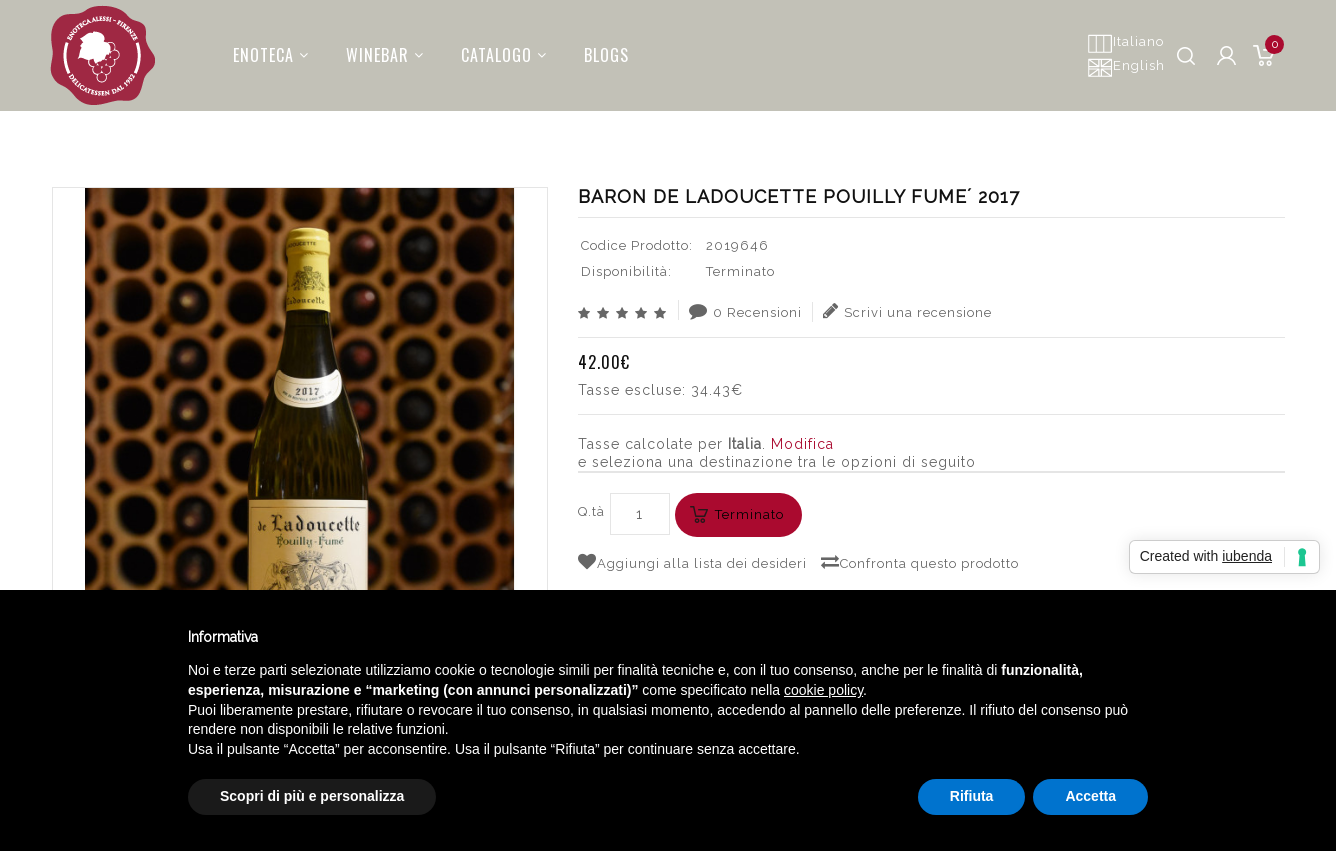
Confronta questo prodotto (920, 562)
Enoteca (259, 48)
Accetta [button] (1090, 796)
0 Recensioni (745, 311)
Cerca (917, 125)
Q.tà (591, 511)
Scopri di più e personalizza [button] (312, 796)
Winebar (373, 48)
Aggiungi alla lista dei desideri (692, 562)
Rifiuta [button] (972, 796)
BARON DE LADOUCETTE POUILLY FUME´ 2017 (1114, 125)
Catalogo (492, 48)
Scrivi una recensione (907, 311)
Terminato (749, 514)
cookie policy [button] (823, 690)
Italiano (1125, 43)
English (1126, 67)
